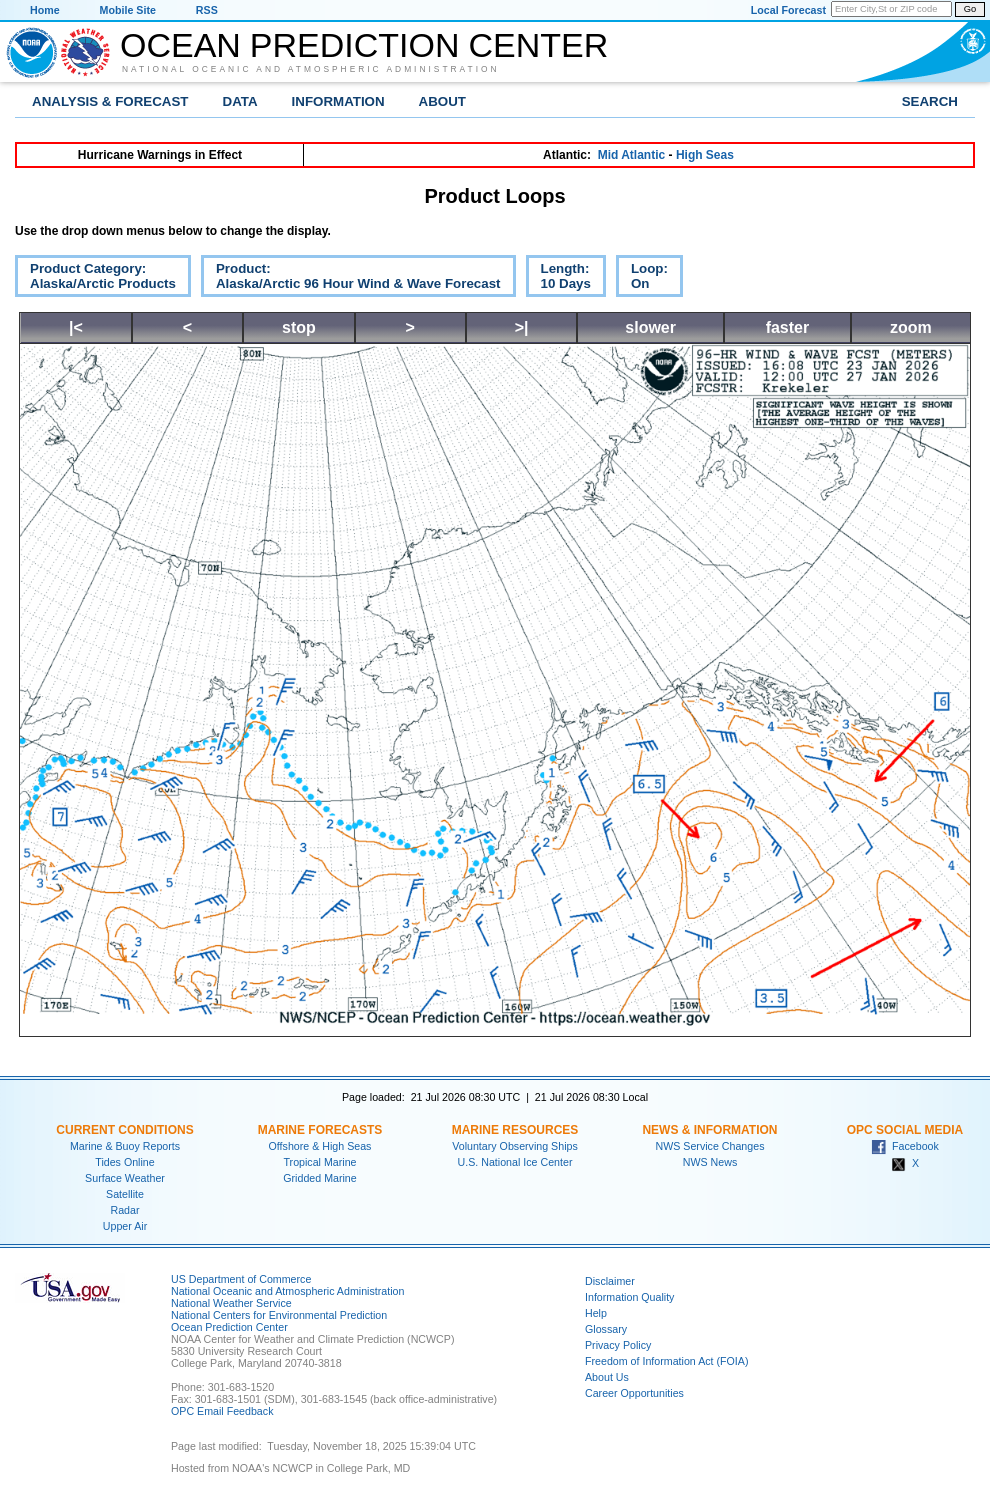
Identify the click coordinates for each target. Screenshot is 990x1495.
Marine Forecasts (320, 1130)
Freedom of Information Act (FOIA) (666, 1361)
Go (970, 9)
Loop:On (642, 279)
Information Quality (629, 1297)
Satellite (125, 1194)
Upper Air (125, 1226)
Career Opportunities (634, 1393)
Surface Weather (125, 1178)
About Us (607, 1377)
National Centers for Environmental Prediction (279, 1315)
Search (930, 101)
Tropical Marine (319, 1162)
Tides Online (124, 1162)
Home (45, 10)
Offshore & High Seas (320, 1146)
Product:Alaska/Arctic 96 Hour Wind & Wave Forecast (351, 279)
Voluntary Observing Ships (515, 1146)
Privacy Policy (618, 1345)
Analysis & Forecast (110, 101)
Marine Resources (515, 1130)
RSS (207, 10)
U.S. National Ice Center (515, 1162)
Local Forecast (788, 10)
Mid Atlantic (632, 155)
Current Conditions (124, 1130)
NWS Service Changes (710, 1146)
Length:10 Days (558, 279)
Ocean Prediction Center (364, 45)
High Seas (705, 155)
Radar (124, 1210)
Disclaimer (610, 1281)
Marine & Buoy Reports (125, 1146)
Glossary (606, 1329)
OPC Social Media (905, 1130)
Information (338, 101)
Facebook (905, 1146)
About (442, 101)
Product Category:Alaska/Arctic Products (95, 279)
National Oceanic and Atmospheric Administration (311, 69)
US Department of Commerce (241, 1279)
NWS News (710, 1162)
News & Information (709, 1130)
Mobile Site (128, 10)
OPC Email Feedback (222, 1411)
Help (596, 1313)
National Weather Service (231, 1303)
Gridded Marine (319, 1178)
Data (240, 101)
